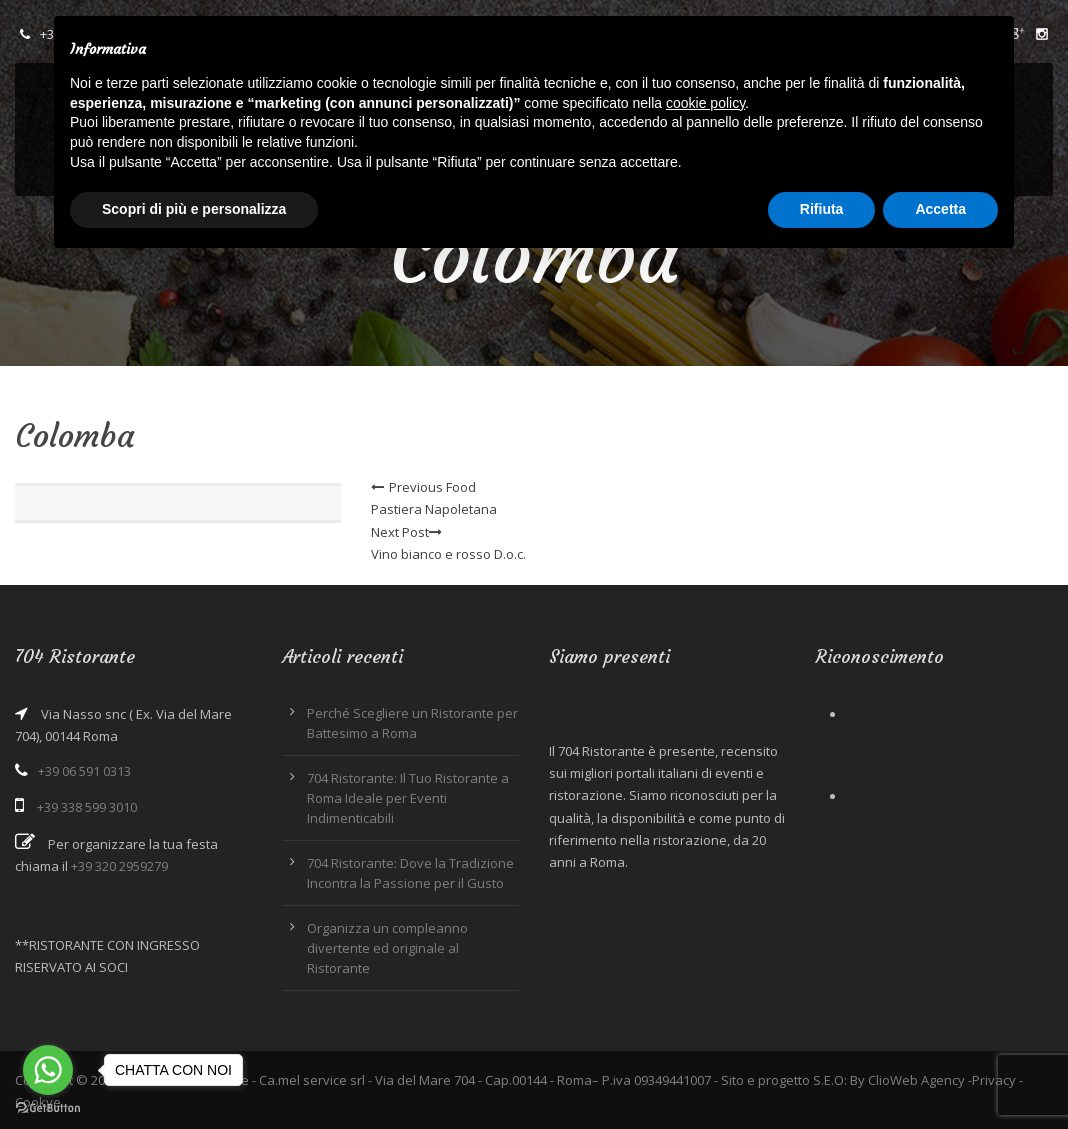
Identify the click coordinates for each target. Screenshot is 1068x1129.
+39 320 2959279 (119, 866)
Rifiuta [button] (822, 209)
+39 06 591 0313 (84, 771)
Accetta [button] (940, 209)
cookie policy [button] (705, 103)
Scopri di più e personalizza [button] (194, 209)
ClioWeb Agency (916, 1080)
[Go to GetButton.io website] (48, 1108)
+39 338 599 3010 (87, 807)
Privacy (994, 1080)
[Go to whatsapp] (48, 1070)
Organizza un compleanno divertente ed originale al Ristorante (387, 948)
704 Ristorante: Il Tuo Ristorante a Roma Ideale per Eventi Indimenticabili (408, 798)
